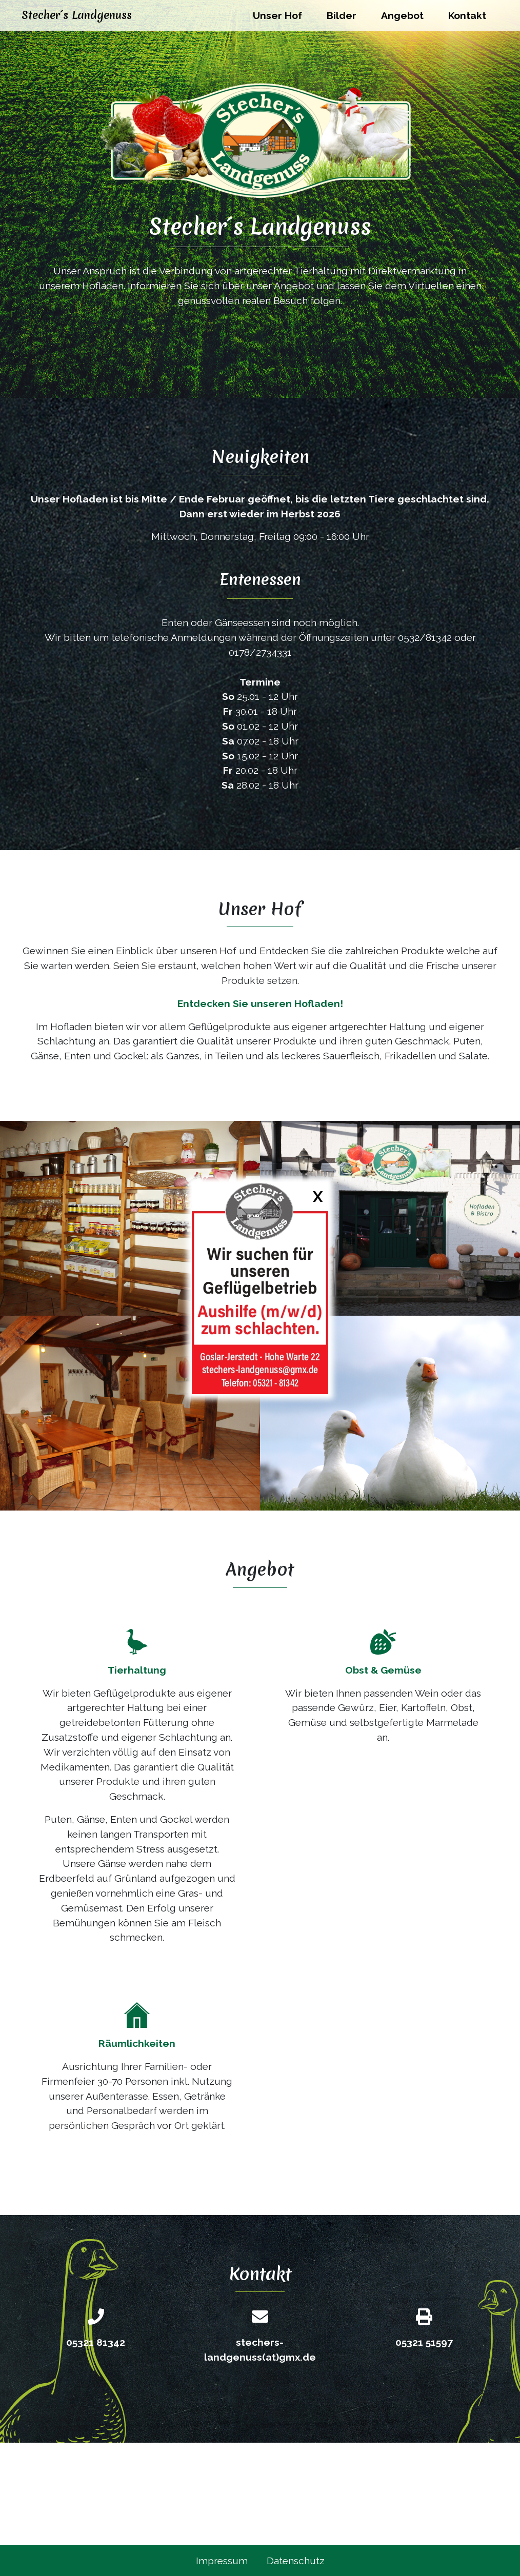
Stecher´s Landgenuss (77, 15)
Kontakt (467, 15)
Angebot (402, 15)
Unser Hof (277, 15)
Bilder (341, 15)
